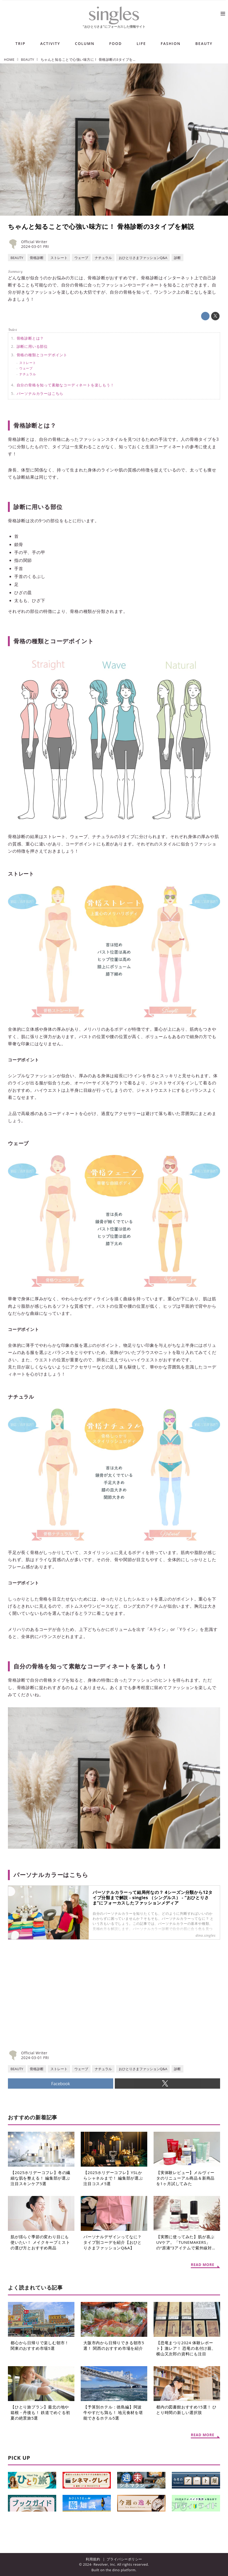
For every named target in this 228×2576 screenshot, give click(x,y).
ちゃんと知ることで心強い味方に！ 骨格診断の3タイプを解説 (101, 226)
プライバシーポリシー (124, 2559)
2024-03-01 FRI (35, 246)
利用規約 (93, 2559)
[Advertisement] (61, 2003)
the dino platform (120, 2570)
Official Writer (34, 241)
